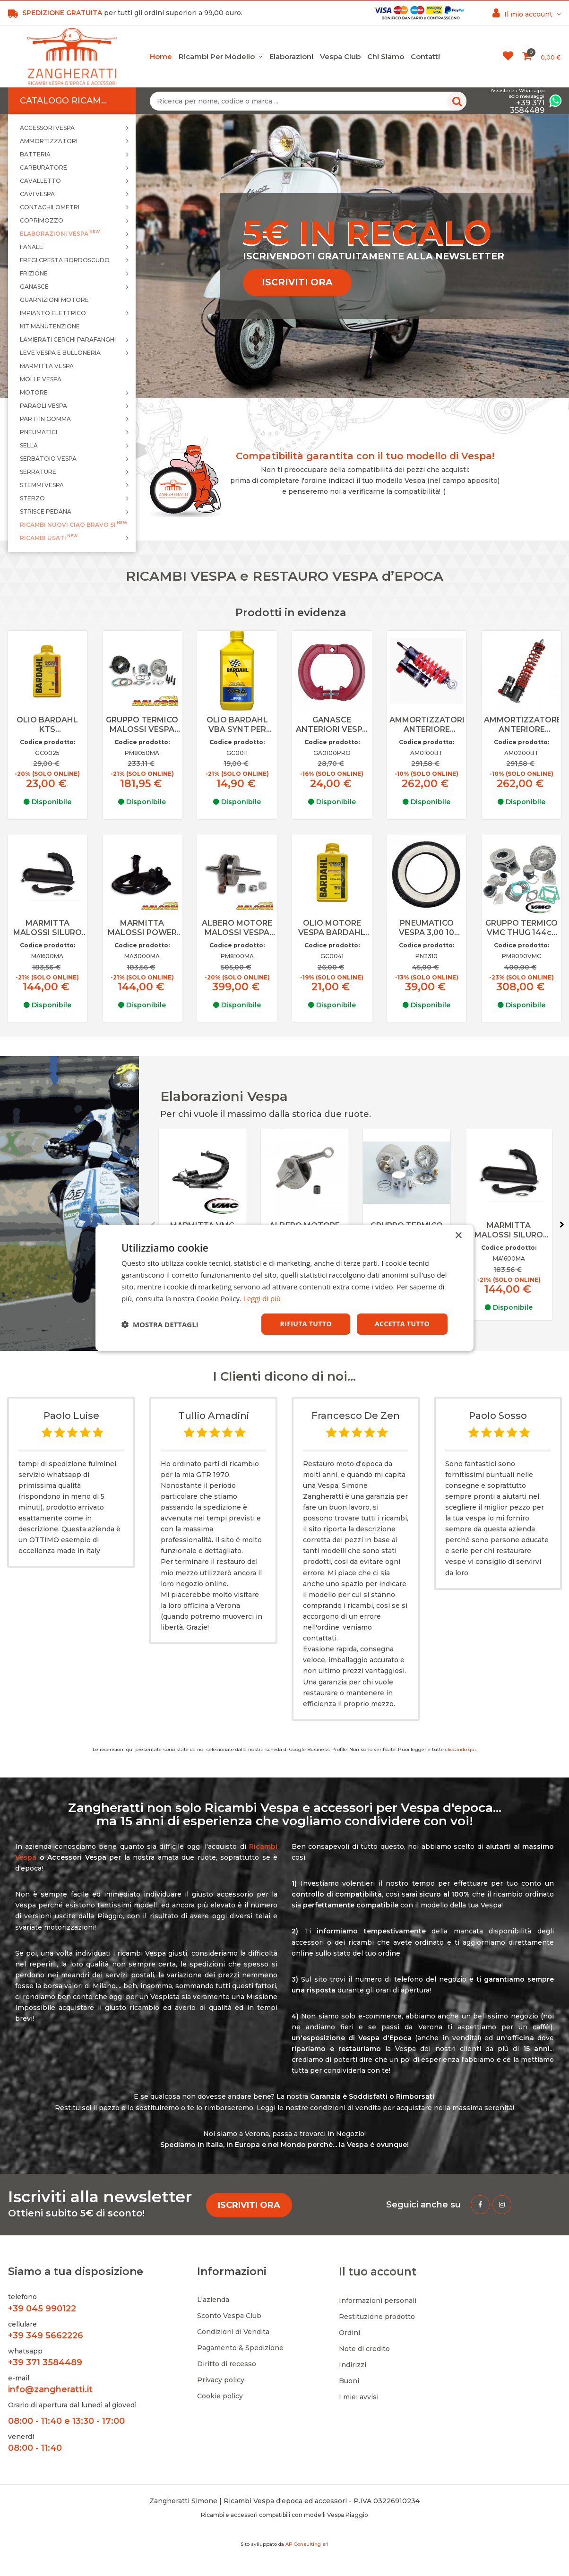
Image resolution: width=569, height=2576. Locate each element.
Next (562, 1224)
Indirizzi (352, 2365)
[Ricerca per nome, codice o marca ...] (308, 101)
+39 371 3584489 (45, 2362)
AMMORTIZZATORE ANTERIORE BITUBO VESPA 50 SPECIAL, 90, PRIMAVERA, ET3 (427, 724)
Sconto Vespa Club (229, 2315)
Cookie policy (220, 2396)
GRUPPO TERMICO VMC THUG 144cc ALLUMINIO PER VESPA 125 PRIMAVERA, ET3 (521, 928)
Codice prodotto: (47, 742)
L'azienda (213, 2299)
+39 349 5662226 (45, 2335)
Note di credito (364, 2348)
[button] (159, 1324)
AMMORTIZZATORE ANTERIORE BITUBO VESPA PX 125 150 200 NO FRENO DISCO (521, 724)
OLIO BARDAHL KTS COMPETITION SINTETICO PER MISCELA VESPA (47, 724)
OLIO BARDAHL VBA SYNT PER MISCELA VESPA (237, 724)
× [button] (458, 1235)
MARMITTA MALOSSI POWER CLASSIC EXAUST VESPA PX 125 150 (142, 928)
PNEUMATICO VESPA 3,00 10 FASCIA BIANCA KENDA (427, 928)
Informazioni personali (377, 2300)
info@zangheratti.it (50, 2389)
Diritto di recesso (226, 2364)
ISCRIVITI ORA (297, 282)
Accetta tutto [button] (402, 1323)
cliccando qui (460, 1749)
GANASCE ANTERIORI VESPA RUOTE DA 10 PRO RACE (332, 724)
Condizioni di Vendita (233, 2331)
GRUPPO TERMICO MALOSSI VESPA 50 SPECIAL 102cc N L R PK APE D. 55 (142, 724)
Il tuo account (377, 2271)
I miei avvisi (359, 2397)
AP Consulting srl (306, 2544)
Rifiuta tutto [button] (305, 1323)
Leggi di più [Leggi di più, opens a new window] (262, 1298)
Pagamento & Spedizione (240, 2348)
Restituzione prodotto (377, 2316)
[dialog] (284, 1288)
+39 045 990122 (42, 2308)
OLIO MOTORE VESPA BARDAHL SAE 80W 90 (331, 928)
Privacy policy (220, 2380)
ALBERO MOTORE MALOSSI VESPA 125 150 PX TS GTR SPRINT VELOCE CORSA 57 (237, 928)
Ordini (349, 2332)
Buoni (349, 2381)
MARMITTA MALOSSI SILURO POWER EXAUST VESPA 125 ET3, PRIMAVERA (47, 928)
